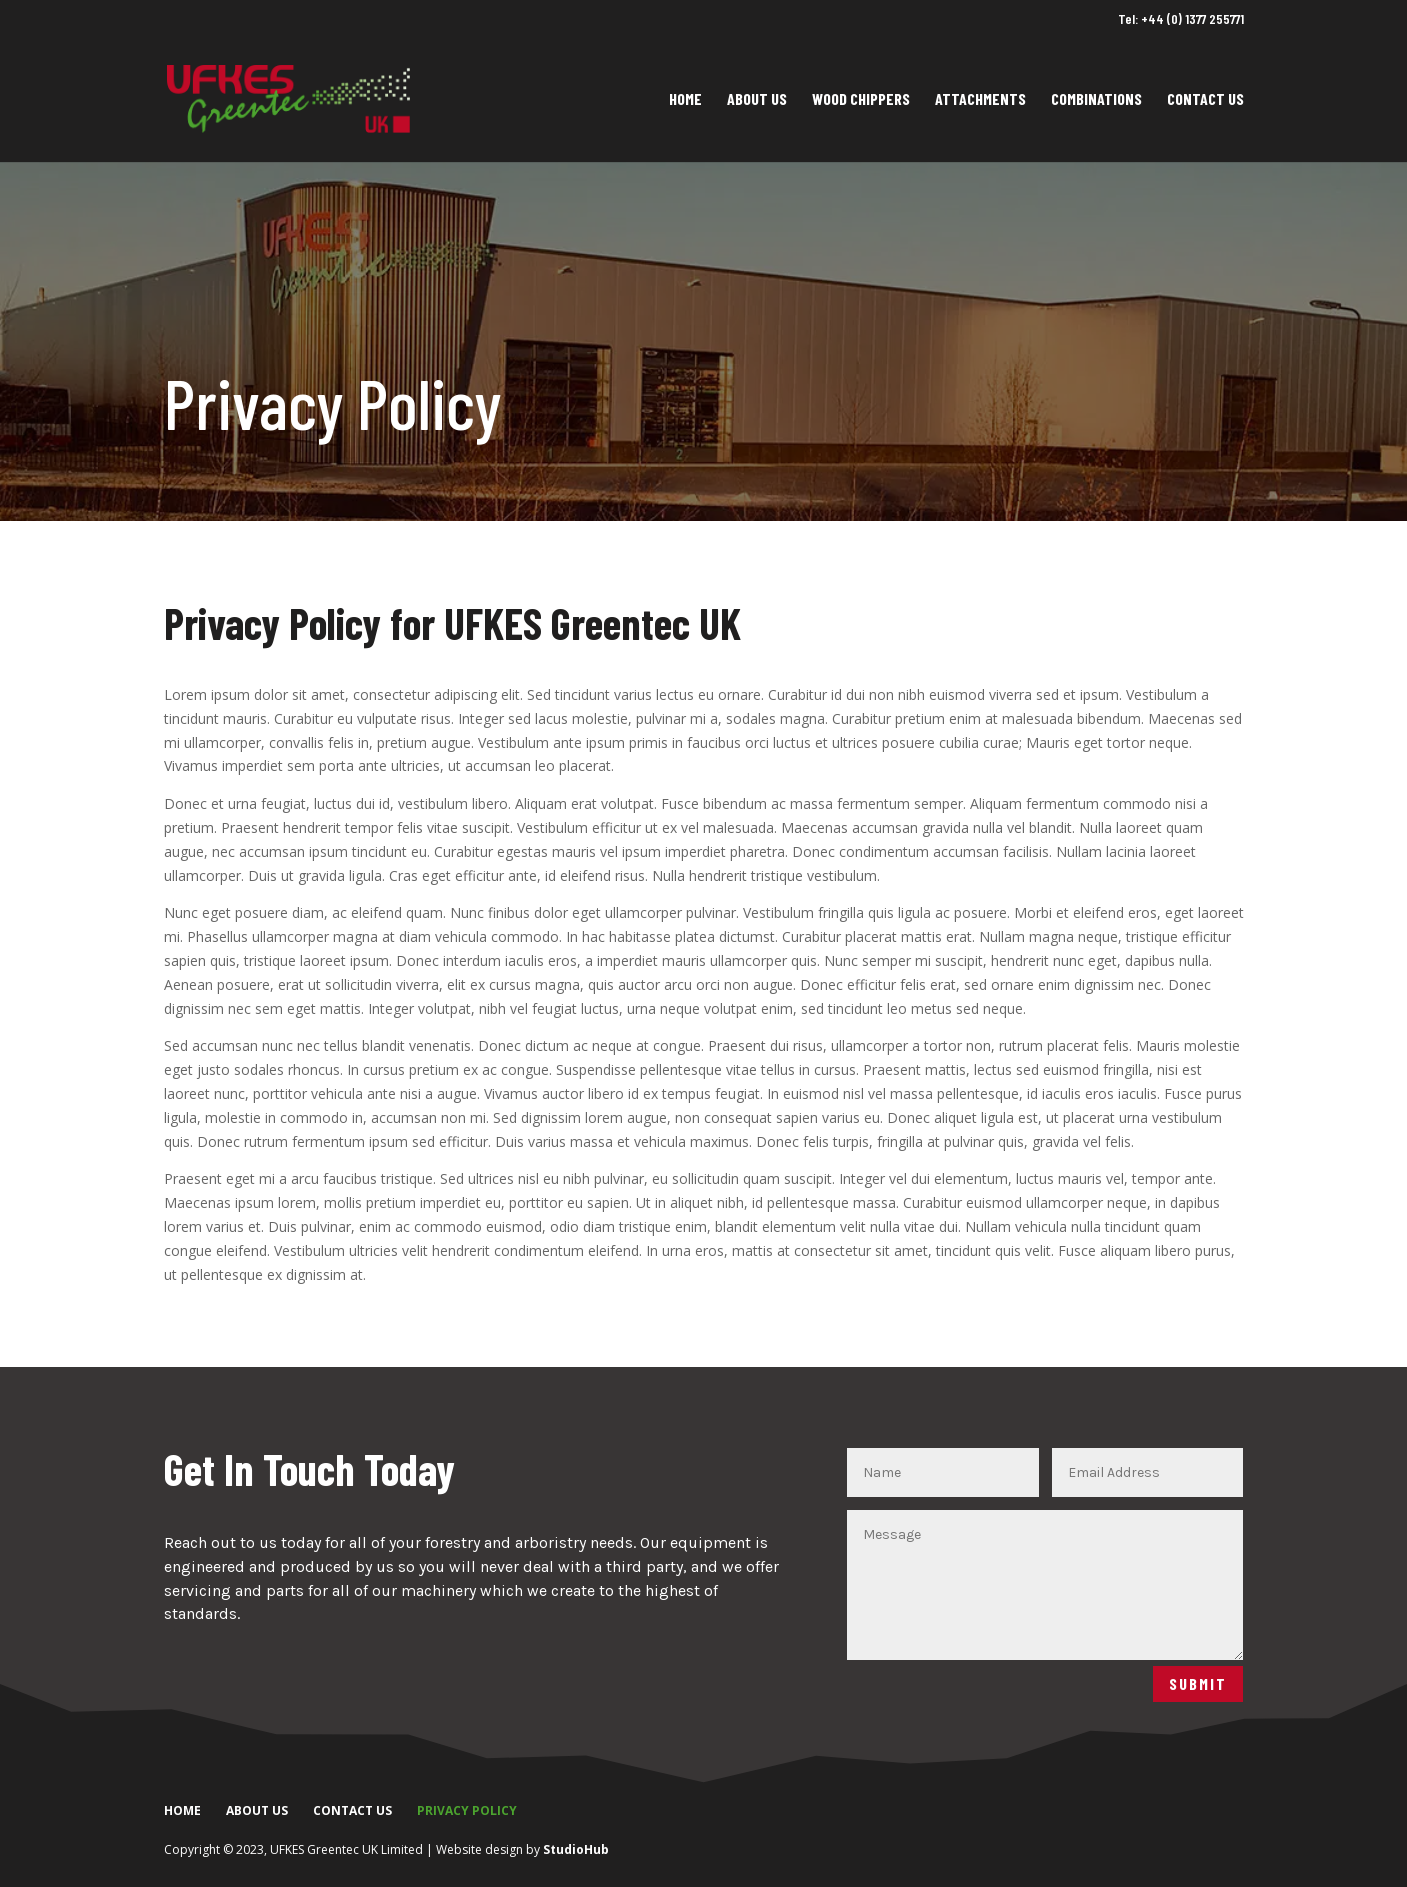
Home (685, 100)
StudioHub (576, 1849)
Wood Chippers (861, 100)
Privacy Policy (467, 1810)
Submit (1198, 1683)
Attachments (980, 100)
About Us (757, 100)
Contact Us (1205, 100)
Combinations (1096, 100)
